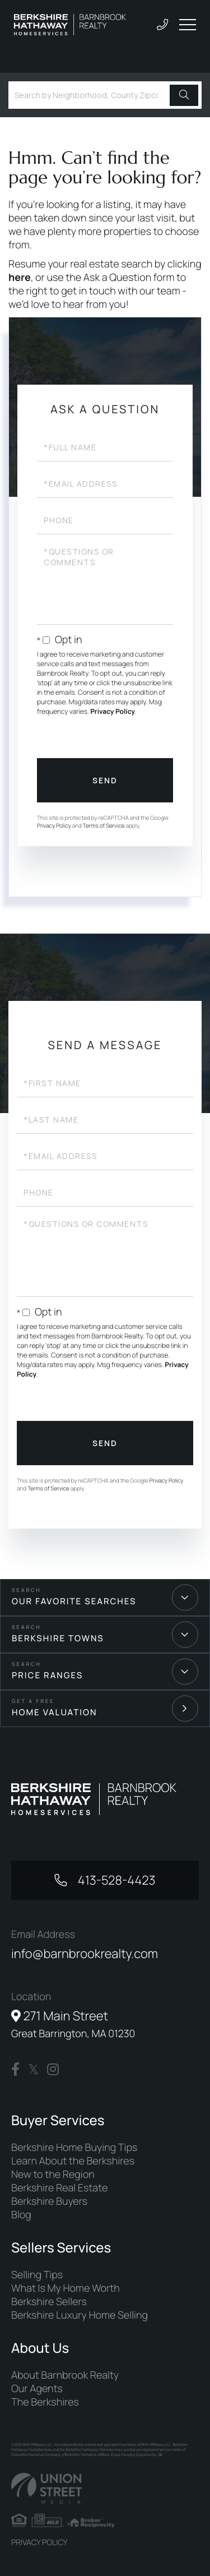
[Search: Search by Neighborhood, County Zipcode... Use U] (91, 95)
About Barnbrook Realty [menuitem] (65, 2375)
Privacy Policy (112, 711)
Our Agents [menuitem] (37, 2388)
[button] (184, 95)
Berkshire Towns (58, 1638)
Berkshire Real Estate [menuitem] (59, 2188)
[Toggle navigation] (187, 24)
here (19, 277)
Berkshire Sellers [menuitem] (49, 2302)
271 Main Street (73, 2024)
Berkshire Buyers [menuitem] (49, 2201)
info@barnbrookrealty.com (84, 1953)
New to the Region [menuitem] (53, 2174)
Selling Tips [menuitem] (37, 2275)
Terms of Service (104, 825)
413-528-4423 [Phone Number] (115, 1880)
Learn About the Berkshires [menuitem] (72, 2161)
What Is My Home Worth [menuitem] (65, 2288)
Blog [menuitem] (21, 2215)
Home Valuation (54, 1712)
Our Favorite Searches (74, 1601)
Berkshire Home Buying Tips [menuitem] (74, 2147)
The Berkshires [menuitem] (45, 2402)
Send (105, 780)
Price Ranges (47, 1675)
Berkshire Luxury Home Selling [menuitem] (79, 2315)
